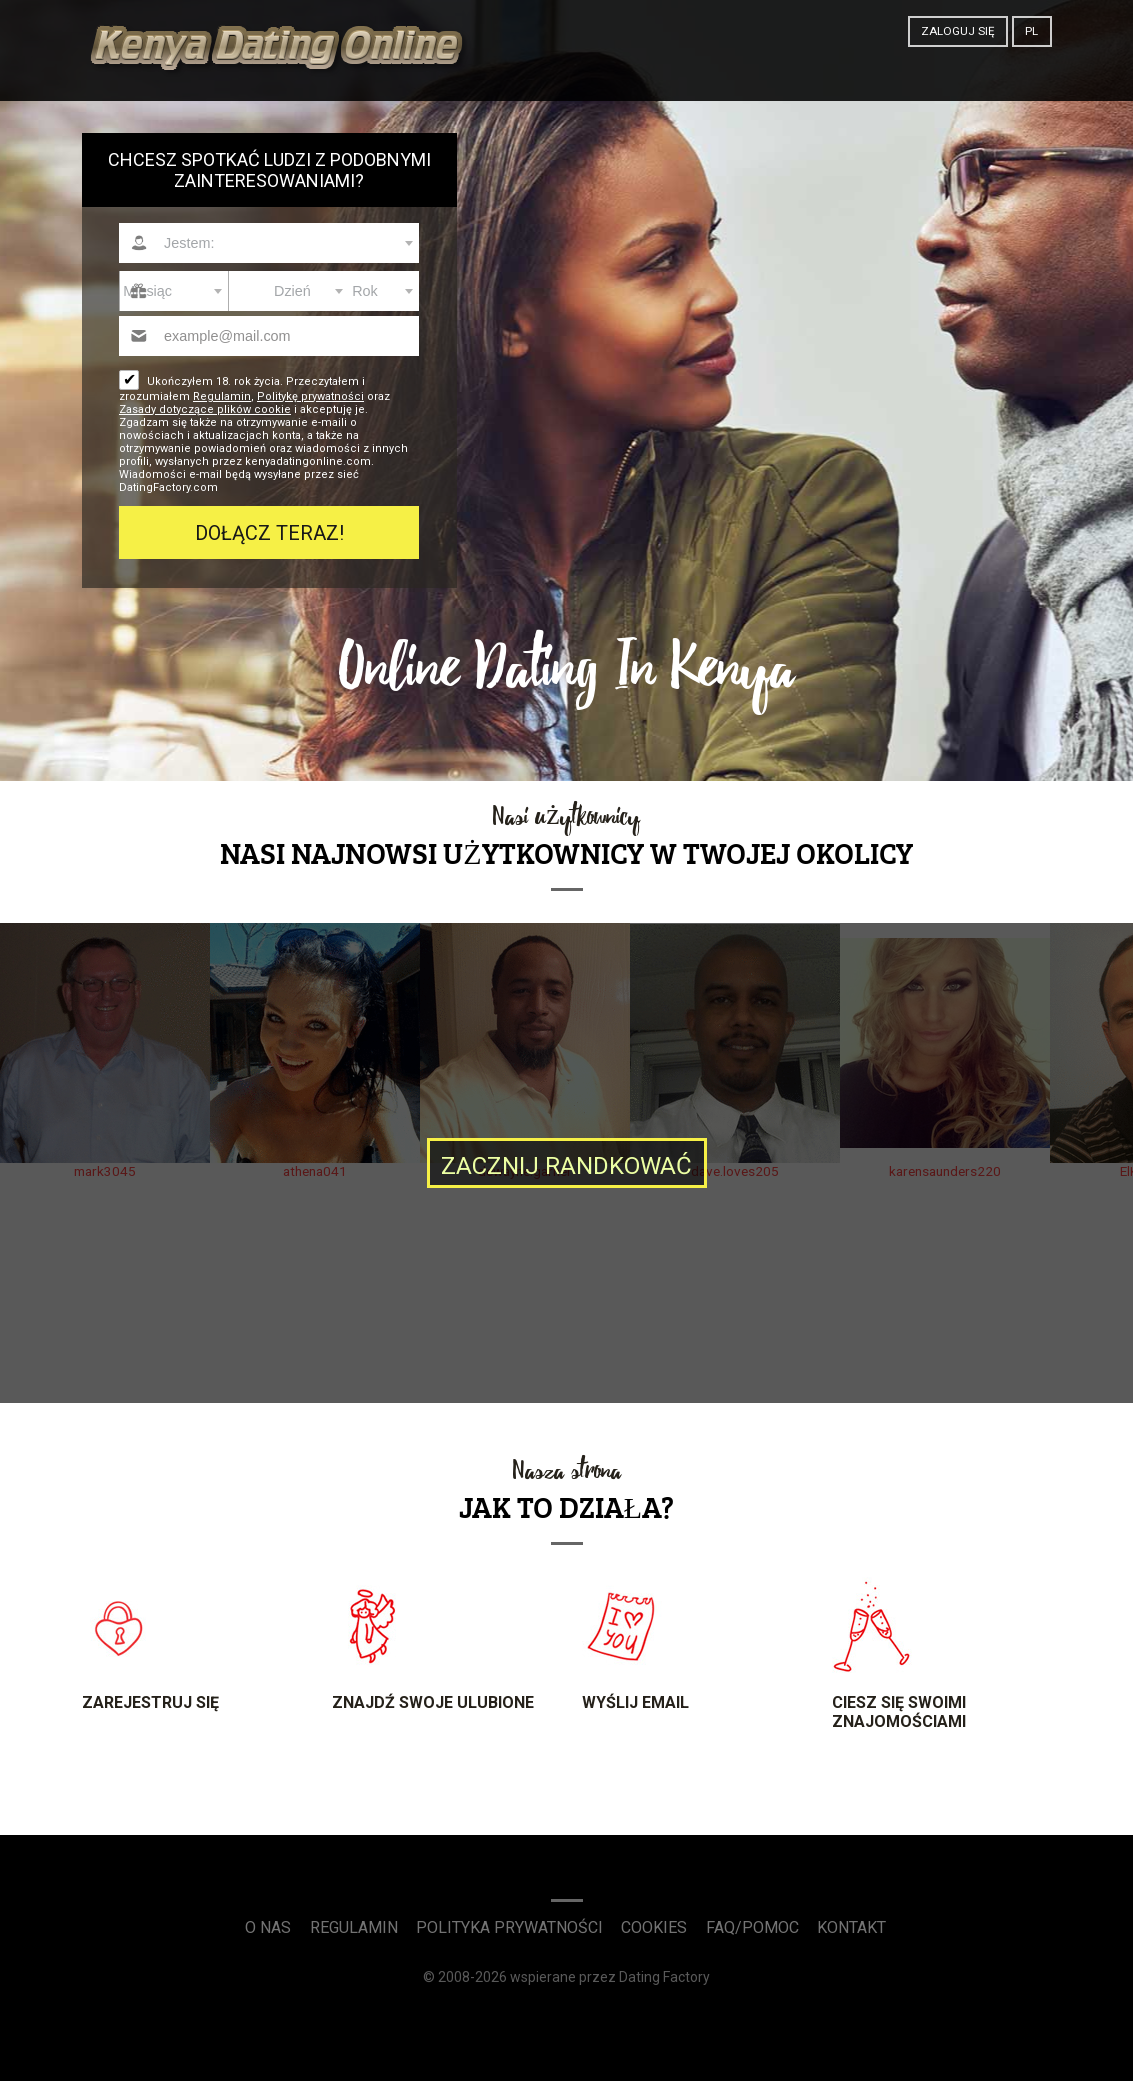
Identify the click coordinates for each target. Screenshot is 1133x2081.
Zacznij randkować (566, 1166)
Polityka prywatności (509, 1927)
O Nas (268, 1927)
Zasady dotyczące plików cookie (205, 409)
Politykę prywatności (310, 396)
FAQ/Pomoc (752, 1927)
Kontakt (851, 1927)
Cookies (654, 1927)
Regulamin (222, 396)
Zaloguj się (958, 31)
